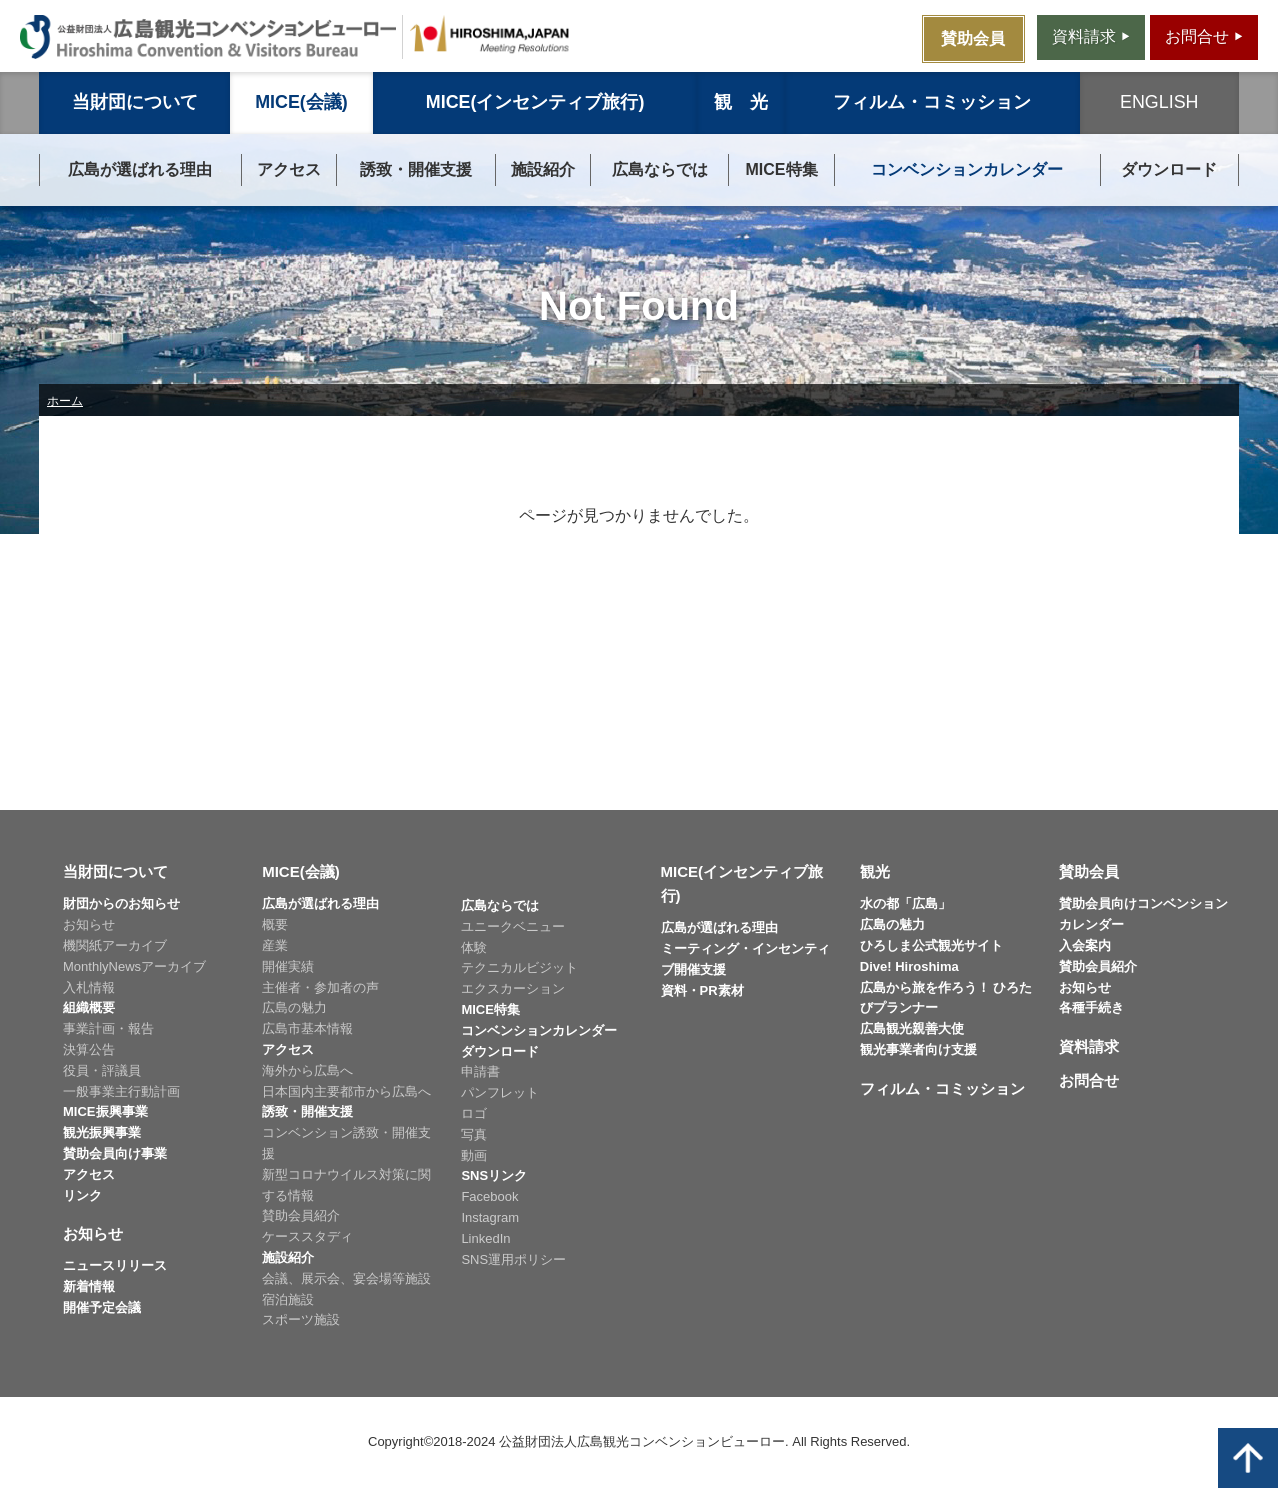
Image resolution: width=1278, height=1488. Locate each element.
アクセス (289, 169)
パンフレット (500, 1092)
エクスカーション (513, 988)
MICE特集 (782, 169)
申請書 (480, 1071)
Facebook (489, 1196)
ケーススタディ (307, 1236)
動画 (474, 1155)
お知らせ (89, 924)
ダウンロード (1169, 169)
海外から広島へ (307, 1070)
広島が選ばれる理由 (140, 169)
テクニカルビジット (519, 967)
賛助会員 (1089, 871)
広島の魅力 (294, 1007)
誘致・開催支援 (416, 169)
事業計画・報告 (108, 1028)
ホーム (65, 401)
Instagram (490, 1217)
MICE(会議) (301, 102)
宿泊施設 (288, 1299)
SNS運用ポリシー (513, 1259)
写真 (474, 1134)
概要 (275, 924)
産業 (275, 945)
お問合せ (1089, 1080)
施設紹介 (543, 169)
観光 (875, 871)
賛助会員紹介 (301, 1215)
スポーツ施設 (301, 1319)
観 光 (741, 102)
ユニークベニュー (513, 926)
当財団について (135, 102)
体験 (474, 947)
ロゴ (474, 1113)
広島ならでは (660, 169)
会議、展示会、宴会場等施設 (346, 1278)
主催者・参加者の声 (320, 987)
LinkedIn (485, 1238)
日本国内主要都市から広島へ (346, 1091)
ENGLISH (1159, 102)
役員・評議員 (102, 1070)
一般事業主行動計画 (121, 1091)
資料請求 (1089, 1046)
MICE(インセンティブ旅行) (535, 102)
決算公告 (89, 1049)
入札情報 (89, 987)
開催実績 (288, 966)
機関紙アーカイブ (115, 945)
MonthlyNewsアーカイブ (134, 966)
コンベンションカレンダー (967, 169)
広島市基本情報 (307, 1028)
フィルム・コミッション (932, 102)
